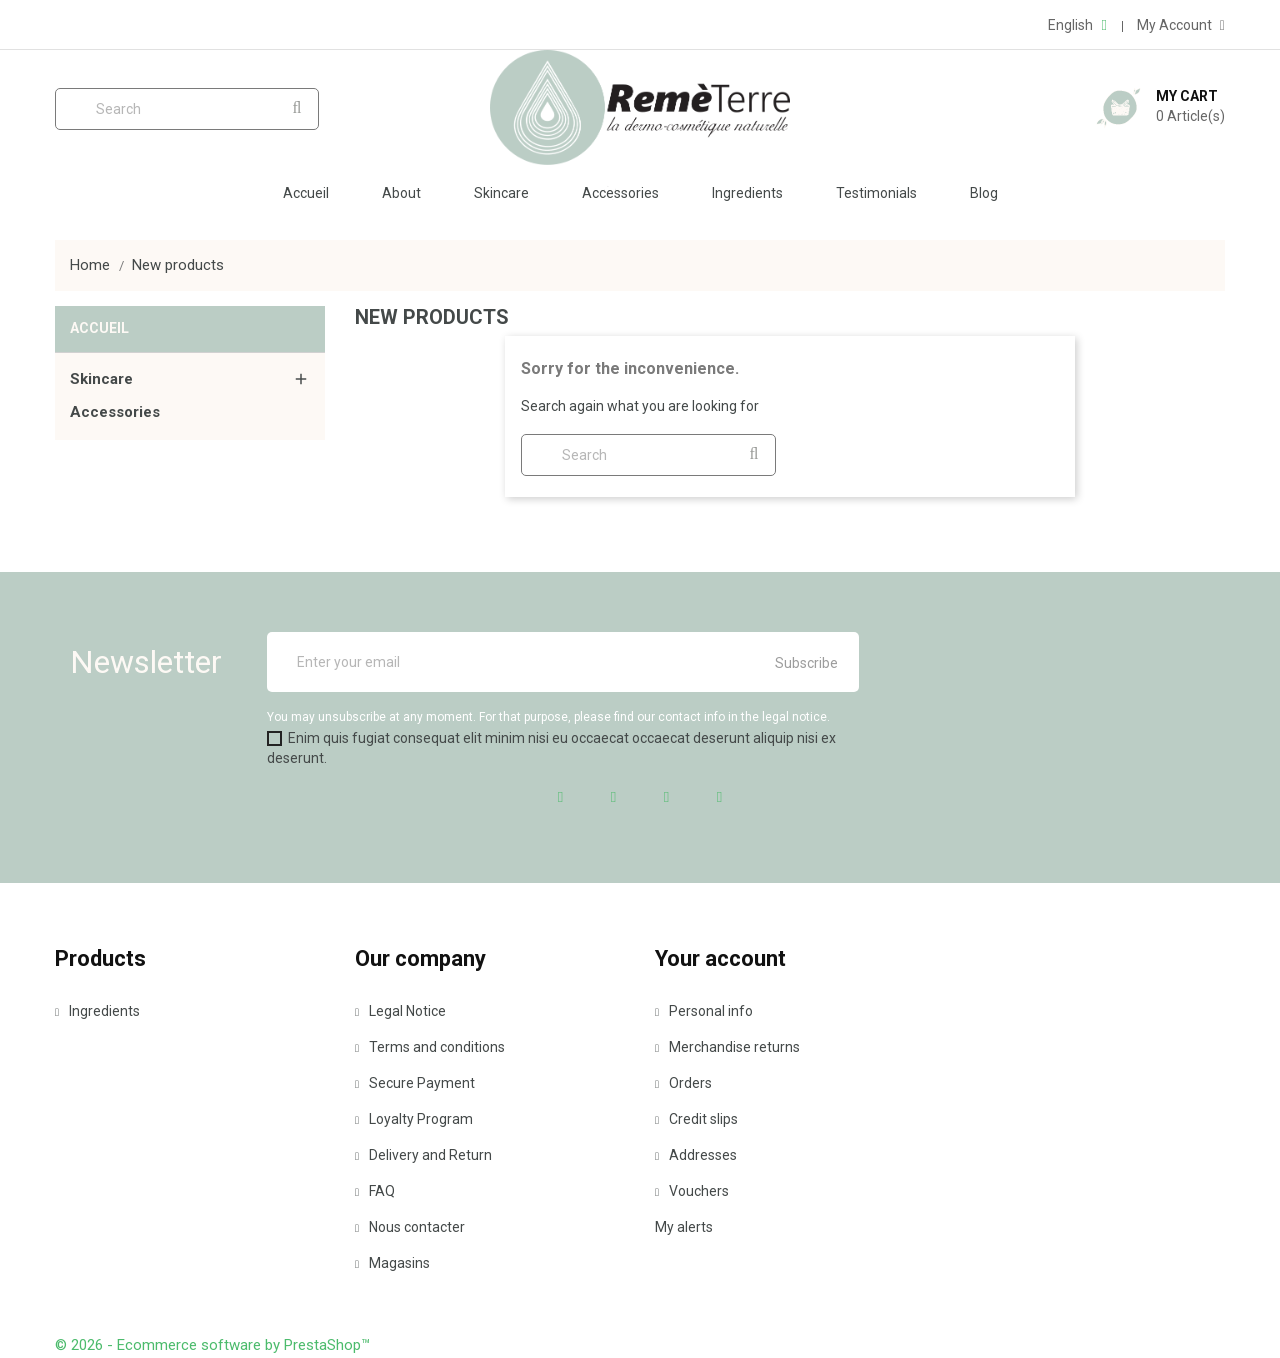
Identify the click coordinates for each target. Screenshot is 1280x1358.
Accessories (620, 193)
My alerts (684, 1227)
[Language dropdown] (1077, 25)
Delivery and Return (423, 1155)
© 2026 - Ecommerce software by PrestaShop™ (212, 1345)
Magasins (392, 1263)
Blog (984, 193)
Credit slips (696, 1119)
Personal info (704, 1011)
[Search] (187, 109)
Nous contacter (410, 1227)
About (401, 193)
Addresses (696, 1155)
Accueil (306, 193)
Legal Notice (400, 1011)
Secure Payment (415, 1083)
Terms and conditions (430, 1047)
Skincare (501, 193)
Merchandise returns (727, 1047)
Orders (683, 1083)
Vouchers (692, 1191)
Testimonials (876, 193)
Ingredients (747, 193)
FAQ (375, 1191)
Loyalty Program (414, 1119)
